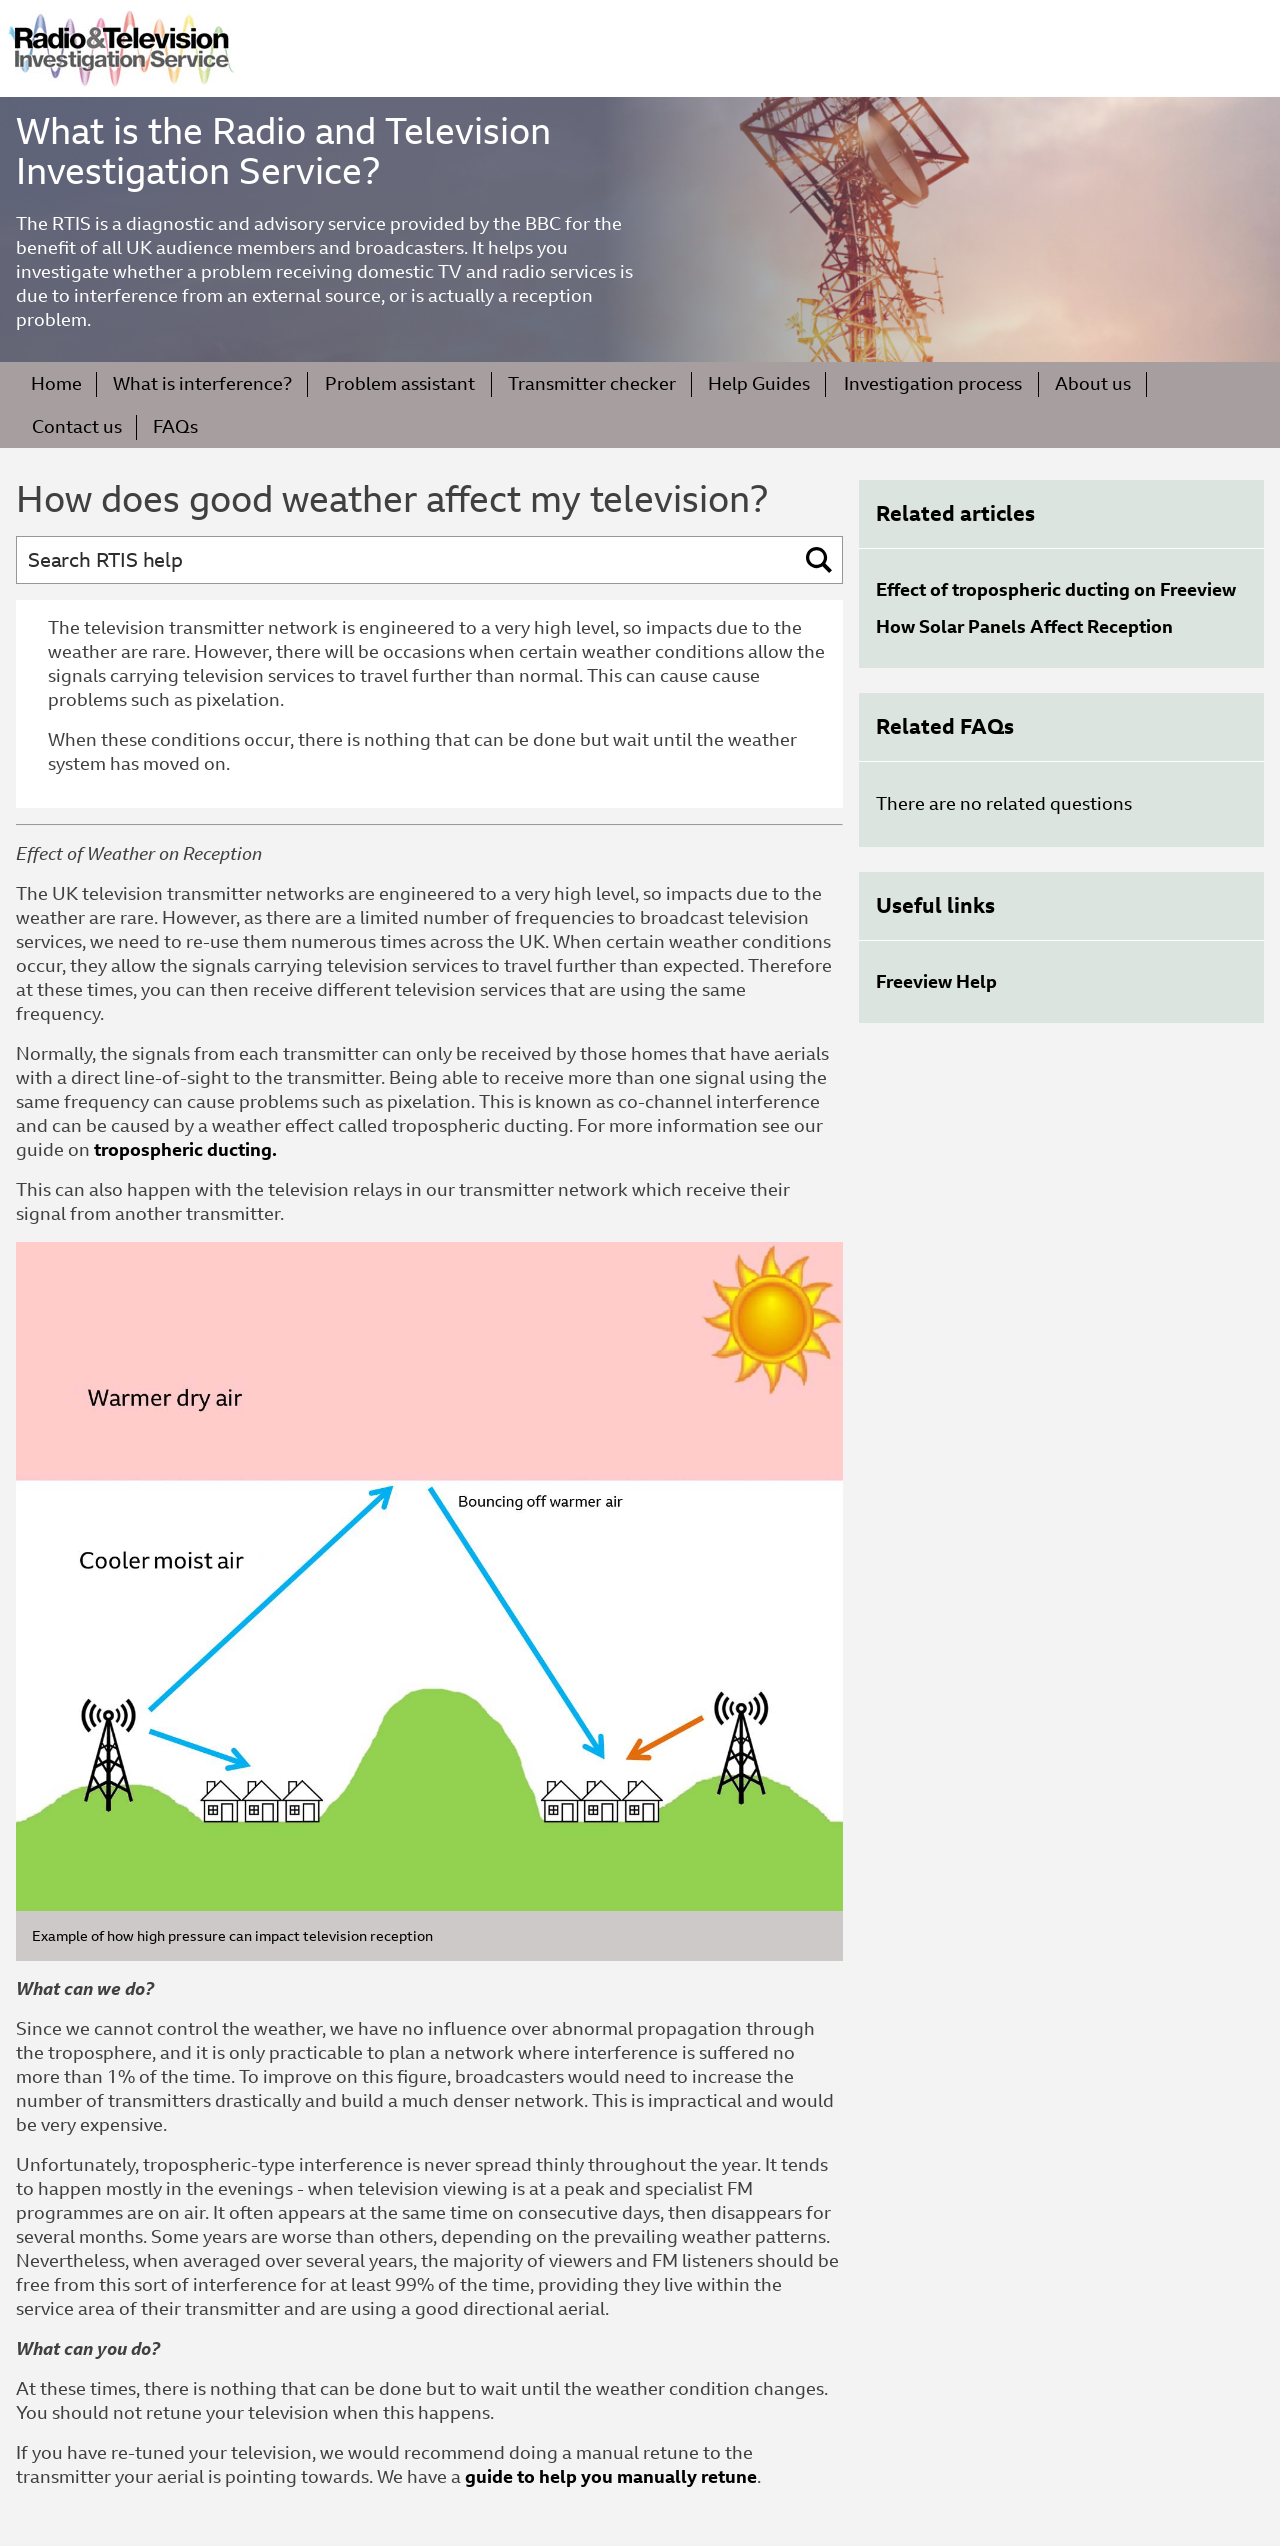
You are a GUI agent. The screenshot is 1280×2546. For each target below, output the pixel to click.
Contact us (77, 426)
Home (56, 383)
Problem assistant (400, 383)
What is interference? (202, 383)
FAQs (175, 426)
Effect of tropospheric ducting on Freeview (1056, 589)
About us (1093, 383)
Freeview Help (936, 981)
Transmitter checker (592, 383)
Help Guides (759, 383)
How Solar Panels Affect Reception (1024, 626)
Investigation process (933, 383)
